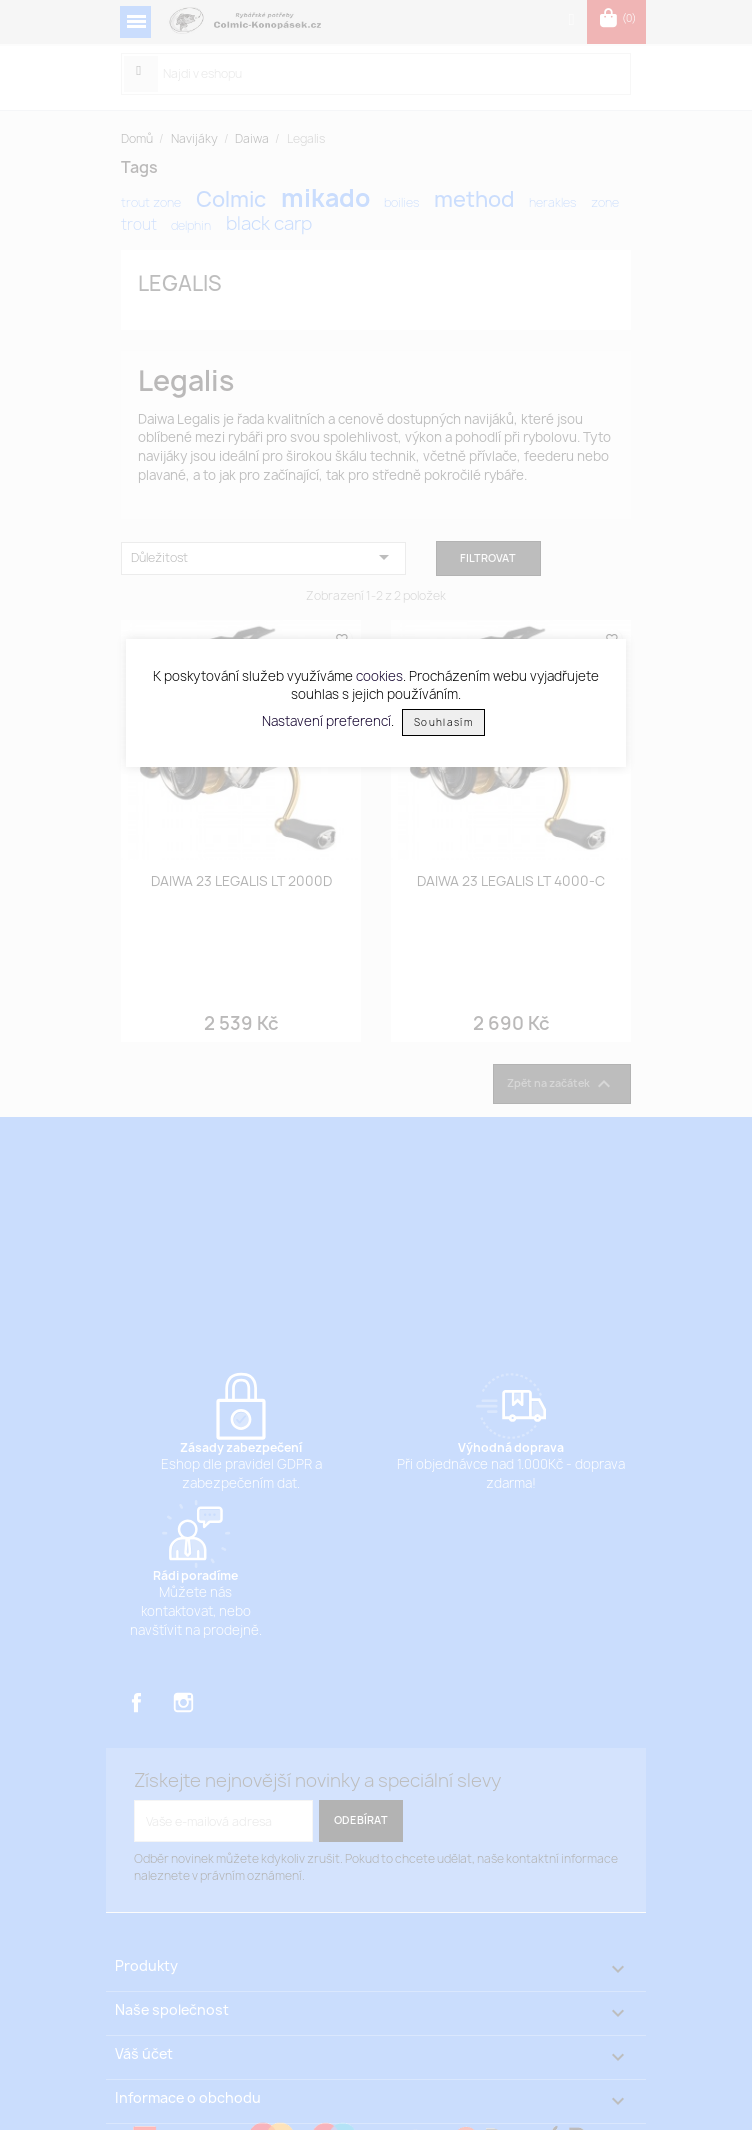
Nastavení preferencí (326, 721)
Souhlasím (443, 722)
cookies (379, 676)
